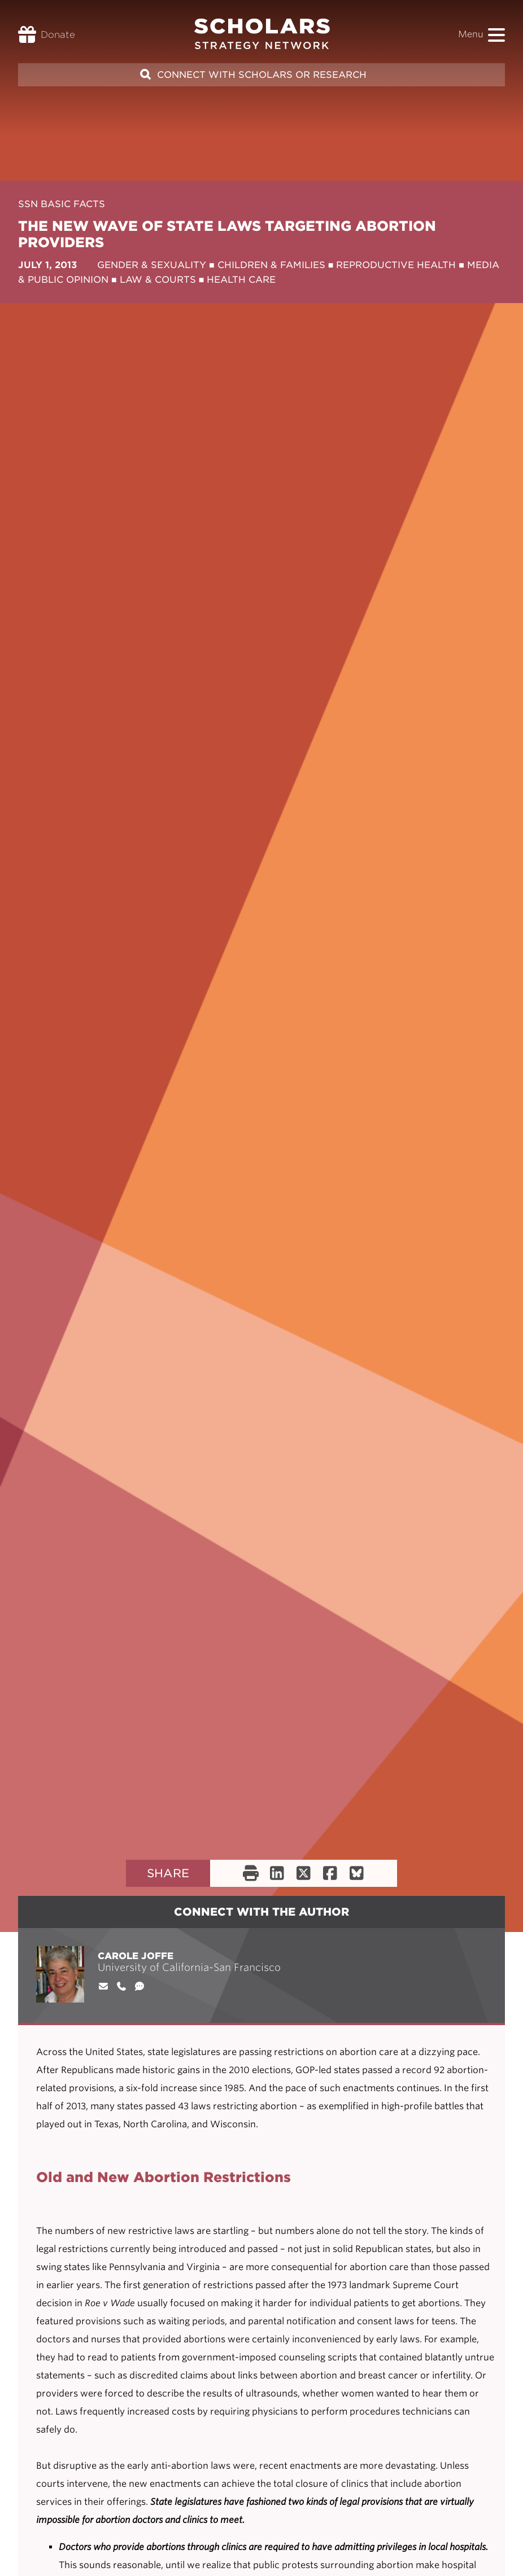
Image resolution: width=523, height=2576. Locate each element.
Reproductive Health (396, 265)
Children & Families (271, 265)
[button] (496, 35)
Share (168, 1873)
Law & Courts (158, 279)
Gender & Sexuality (151, 265)
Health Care (241, 279)
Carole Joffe (135, 1956)
